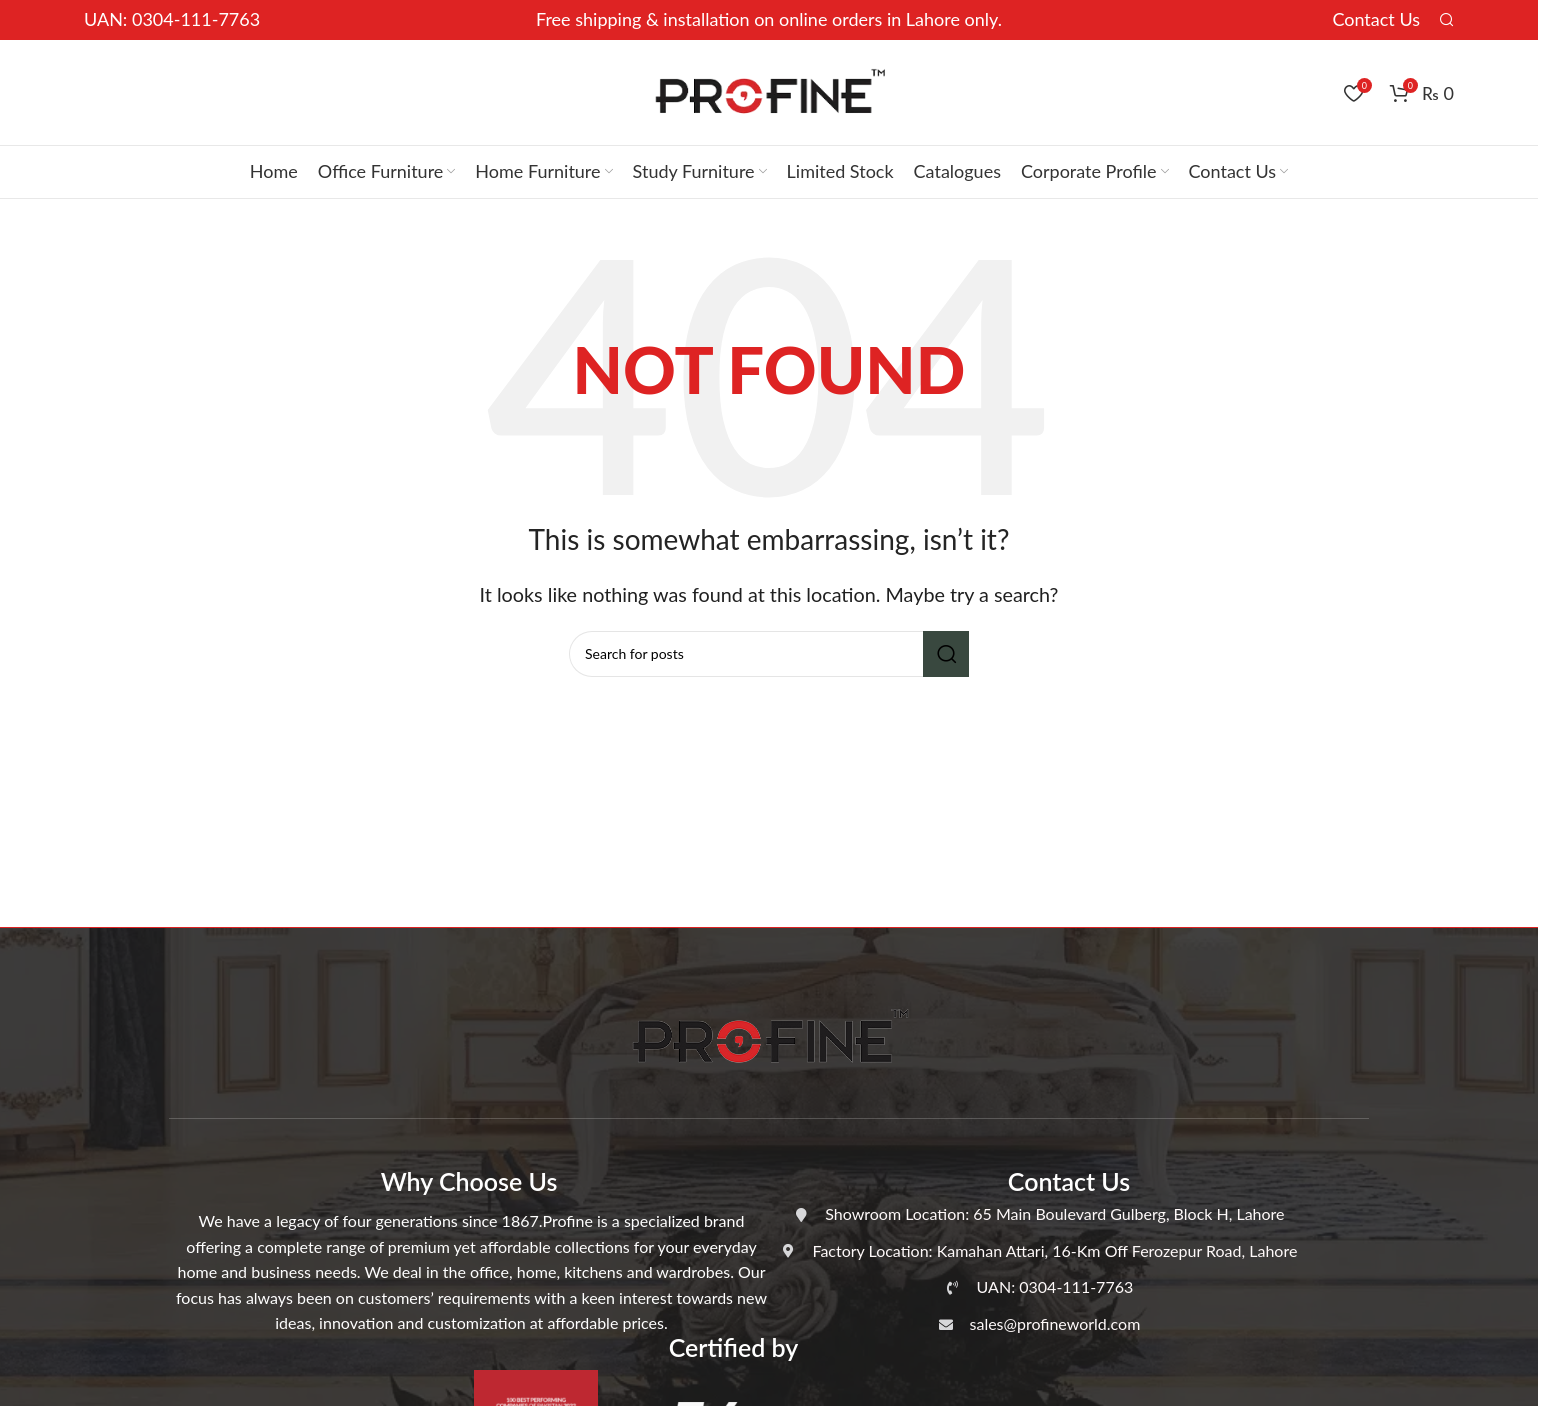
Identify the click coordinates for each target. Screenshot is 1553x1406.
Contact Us (1376, 19)
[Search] (1447, 20)
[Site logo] (769, 90)
